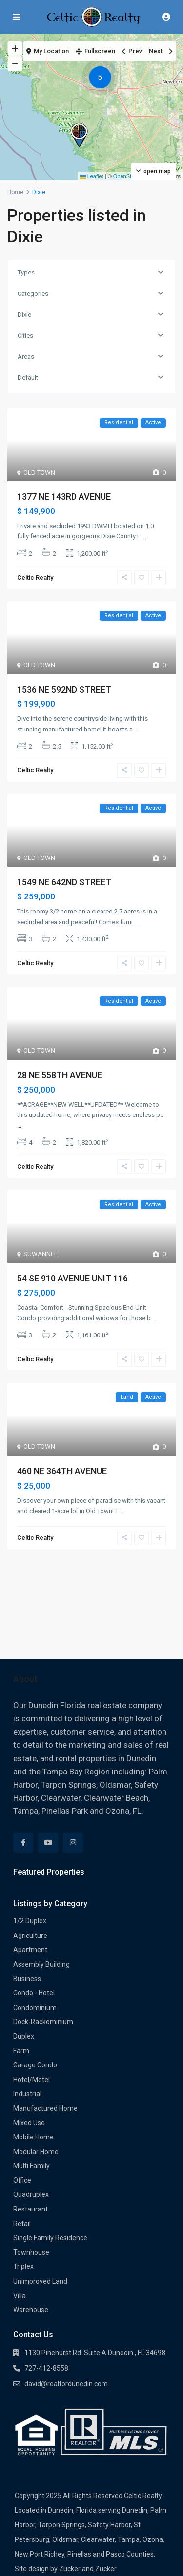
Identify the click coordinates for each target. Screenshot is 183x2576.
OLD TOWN (39, 472)
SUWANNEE (40, 1254)
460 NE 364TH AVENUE (62, 1471)
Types (26, 272)
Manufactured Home (45, 2108)
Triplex (23, 2266)
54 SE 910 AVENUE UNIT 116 (72, 1278)
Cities (25, 335)
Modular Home (36, 2152)
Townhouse (31, 2252)
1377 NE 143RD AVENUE (64, 497)
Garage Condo (35, 2065)
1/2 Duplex (29, 1921)
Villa (19, 2296)
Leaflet (91, 176)
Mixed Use (29, 2123)
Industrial (27, 2094)
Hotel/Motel (31, 2079)
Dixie (24, 314)
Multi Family (31, 2166)
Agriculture (30, 1935)
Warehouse (30, 2310)
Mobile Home (33, 2137)
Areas (26, 356)
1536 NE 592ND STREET (64, 689)
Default (28, 377)
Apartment (30, 1950)
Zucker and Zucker (88, 2569)
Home (15, 192)
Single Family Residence (50, 2238)
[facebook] (23, 1843)
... (144, 536)
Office (22, 2180)
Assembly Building (41, 1964)
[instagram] (73, 1843)
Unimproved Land (40, 2281)
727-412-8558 (46, 2368)
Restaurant (30, 2209)
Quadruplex (31, 2194)
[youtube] (48, 1843)
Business (27, 1979)
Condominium (35, 2007)
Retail (22, 2224)
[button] (102, 79)
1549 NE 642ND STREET (64, 882)
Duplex (23, 2036)
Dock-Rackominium (43, 2022)
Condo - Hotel (34, 1993)
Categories (33, 293)
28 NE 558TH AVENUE (59, 1075)
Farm (21, 2051)
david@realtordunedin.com (66, 2384)
